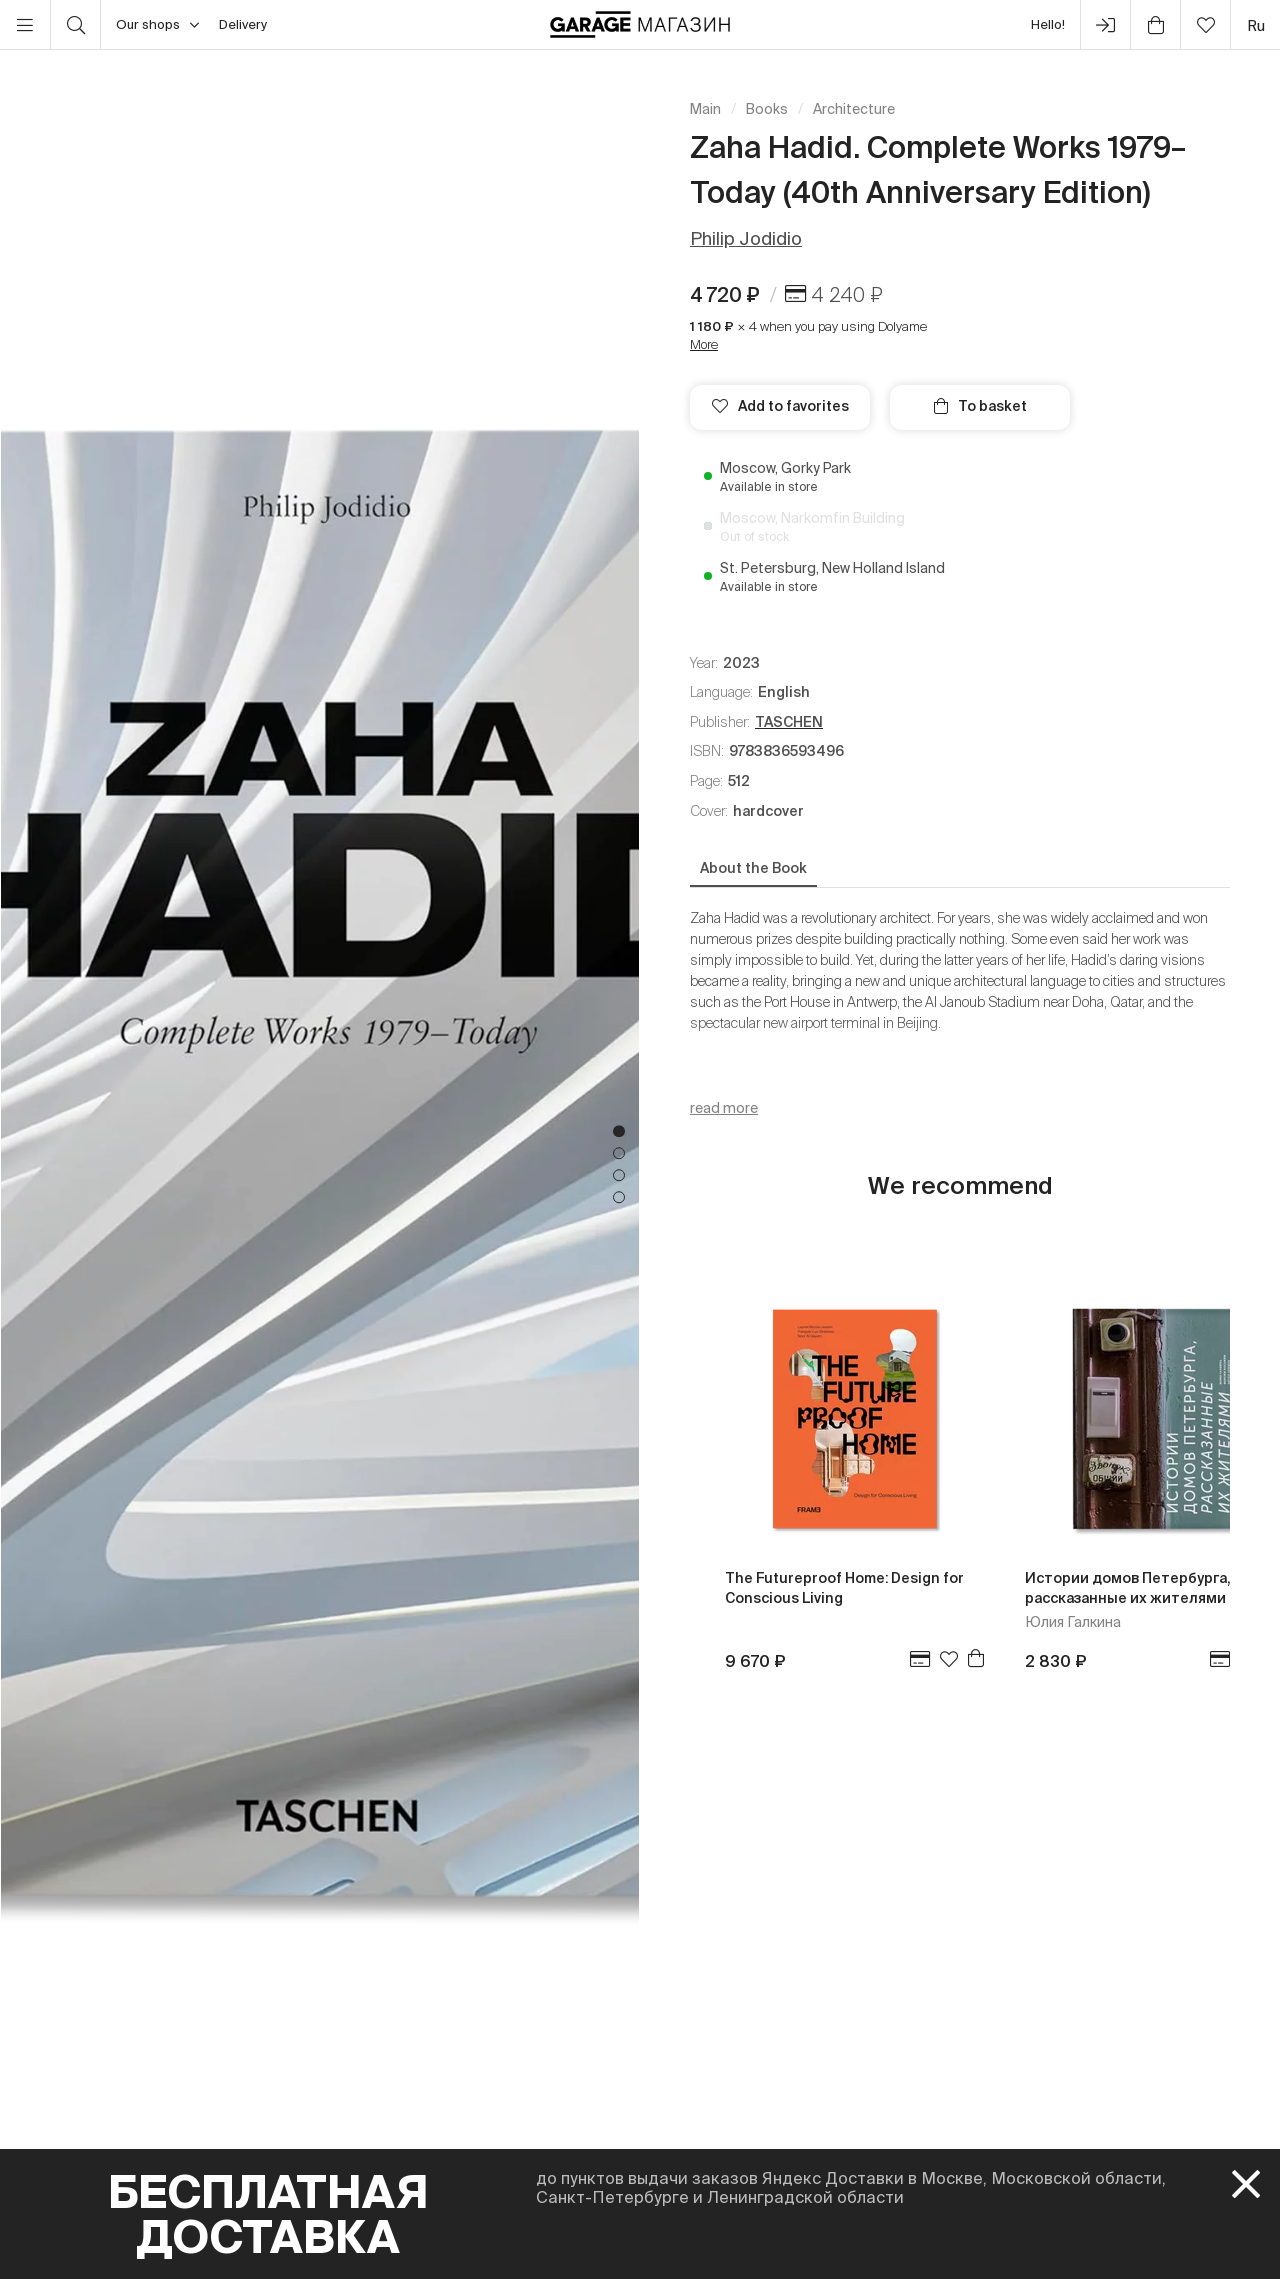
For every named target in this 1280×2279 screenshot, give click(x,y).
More (704, 344)
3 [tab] (619, 1176)
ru (1256, 25)
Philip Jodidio (746, 238)
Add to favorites (780, 406)
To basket (980, 406)
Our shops (157, 25)
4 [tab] (619, 1198)
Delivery (243, 24)
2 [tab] (619, 1154)
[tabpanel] (320, 1164)
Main (705, 109)
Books (767, 109)
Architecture (854, 109)
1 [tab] (619, 1132)
